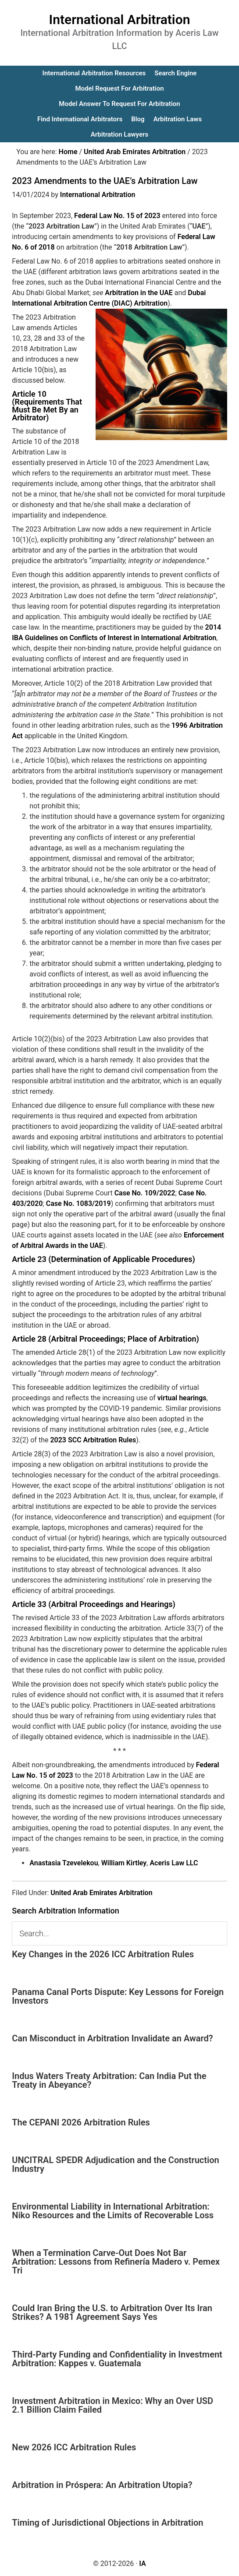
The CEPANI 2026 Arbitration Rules (81, 2122)
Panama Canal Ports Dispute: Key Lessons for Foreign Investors (118, 1996)
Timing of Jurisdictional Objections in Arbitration (107, 2522)
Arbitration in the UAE (139, 293)
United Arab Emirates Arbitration (101, 1893)
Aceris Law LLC (174, 1863)
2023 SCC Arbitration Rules (93, 1440)
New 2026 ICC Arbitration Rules (74, 2447)
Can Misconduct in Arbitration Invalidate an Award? (112, 2038)
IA (142, 2563)
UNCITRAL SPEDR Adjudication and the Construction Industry (115, 2164)
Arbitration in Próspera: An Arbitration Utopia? (102, 2485)
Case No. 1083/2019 (78, 1203)
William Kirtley (124, 1863)
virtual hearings (182, 1398)
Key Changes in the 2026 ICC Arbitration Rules (103, 1954)
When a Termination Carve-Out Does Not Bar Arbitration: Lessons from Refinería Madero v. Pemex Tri (116, 2262)
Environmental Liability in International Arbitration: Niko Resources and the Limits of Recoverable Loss (113, 2210)
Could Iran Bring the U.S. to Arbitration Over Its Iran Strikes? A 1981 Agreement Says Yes (112, 2312)
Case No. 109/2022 (144, 1193)
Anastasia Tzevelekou (63, 1863)
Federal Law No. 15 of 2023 (117, 215)
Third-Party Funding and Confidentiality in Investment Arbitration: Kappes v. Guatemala (117, 2358)
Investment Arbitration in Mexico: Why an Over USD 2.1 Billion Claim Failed (112, 2405)
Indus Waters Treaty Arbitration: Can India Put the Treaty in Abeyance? (109, 2080)
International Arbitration (119, 19)
